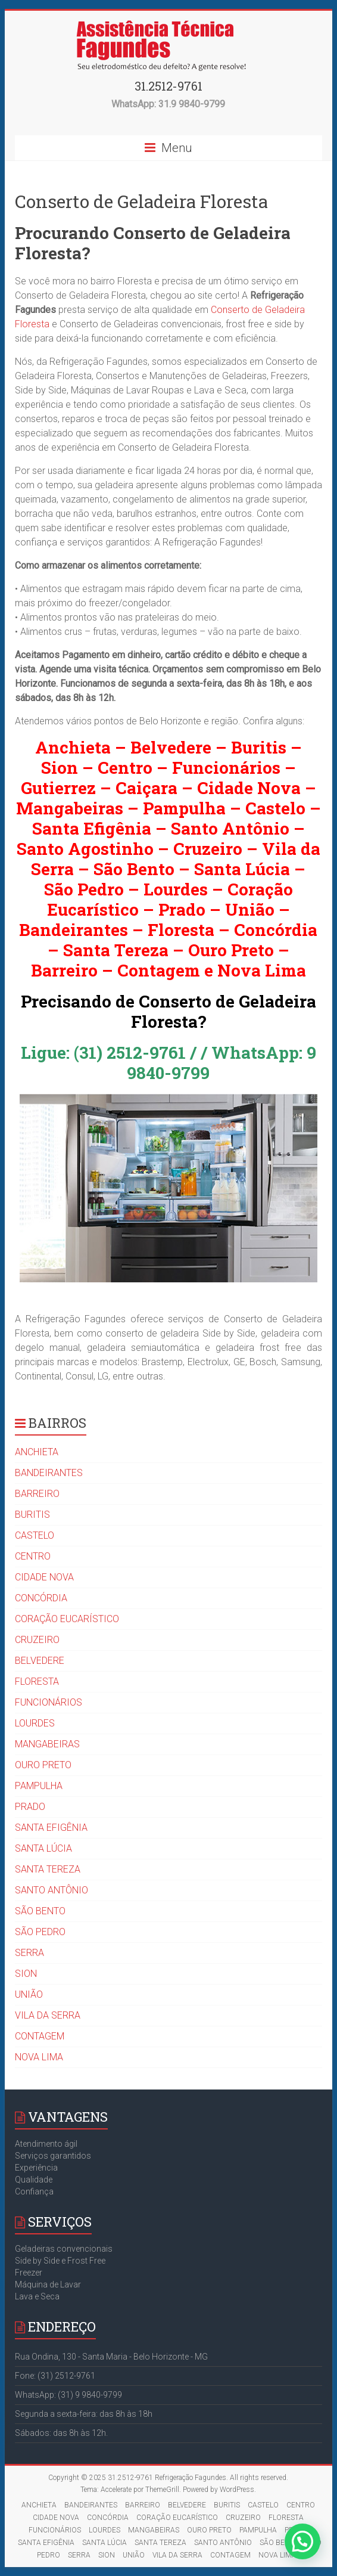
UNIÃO (29, 1994)
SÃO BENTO (40, 1911)
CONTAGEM (39, 2036)
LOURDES (35, 1723)
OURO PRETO (43, 1765)
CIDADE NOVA (44, 1577)
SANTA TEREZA (47, 1869)
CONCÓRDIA (41, 1598)
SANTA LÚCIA (43, 1848)
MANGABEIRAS (47, 1744)
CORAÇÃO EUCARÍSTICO (67, 1619)
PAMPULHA (39, 1785)
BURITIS (32, 1514)
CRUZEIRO (37, 1639)
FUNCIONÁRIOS (48, 1702)
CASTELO (34, 1535)
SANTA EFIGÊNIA (51, 1827)
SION (26, 1973)
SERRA (29, 1952)
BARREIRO (37, 1493)
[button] (303, 2543)
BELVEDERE (39, 1660)
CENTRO (33, 1556)
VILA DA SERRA (47, 2015)
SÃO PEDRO (40, 1932)
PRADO (30, 1806)
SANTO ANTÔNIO (51, 1890)
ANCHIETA (36, 1452)
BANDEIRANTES (49, 1472)
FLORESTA (37, 1681)
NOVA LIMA (39, 2057)
